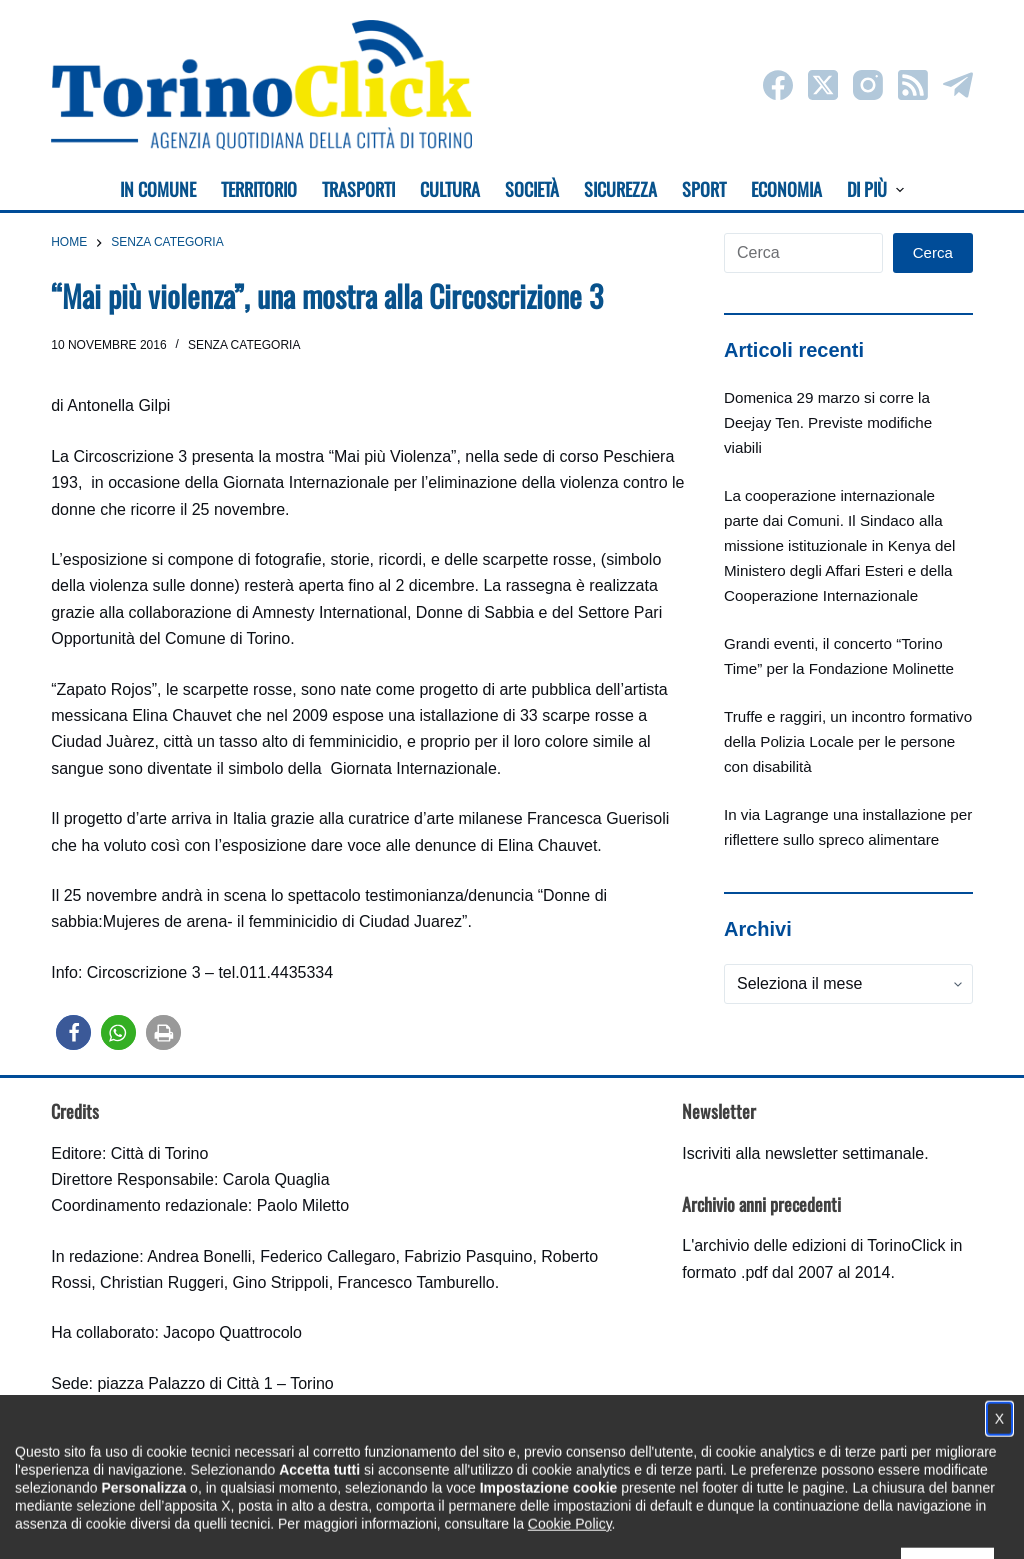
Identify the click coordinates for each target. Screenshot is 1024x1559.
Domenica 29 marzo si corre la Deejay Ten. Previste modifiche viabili (828, 422)
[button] (73, 1032)
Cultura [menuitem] (450, 189)
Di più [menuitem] (875, 189)
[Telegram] (958, 85)
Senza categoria (244, 345)
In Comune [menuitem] (158, 189)
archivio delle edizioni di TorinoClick (819, 1245)
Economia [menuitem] (786, 189)
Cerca (933, 252)
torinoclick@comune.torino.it (151, 1436)
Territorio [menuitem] (259, 189)
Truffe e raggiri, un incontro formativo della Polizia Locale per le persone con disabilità (848, 741)
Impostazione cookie (630, 1524)
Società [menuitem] (532, 189)
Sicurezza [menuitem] (620, 189)
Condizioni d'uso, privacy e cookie (437, 1524)
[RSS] (913, 85)
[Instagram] (868, 85)
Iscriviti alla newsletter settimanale (803, 1153)
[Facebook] (778, 85)
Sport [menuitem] (704, 189)
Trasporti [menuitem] (358, 189)
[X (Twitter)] (823, 85)
